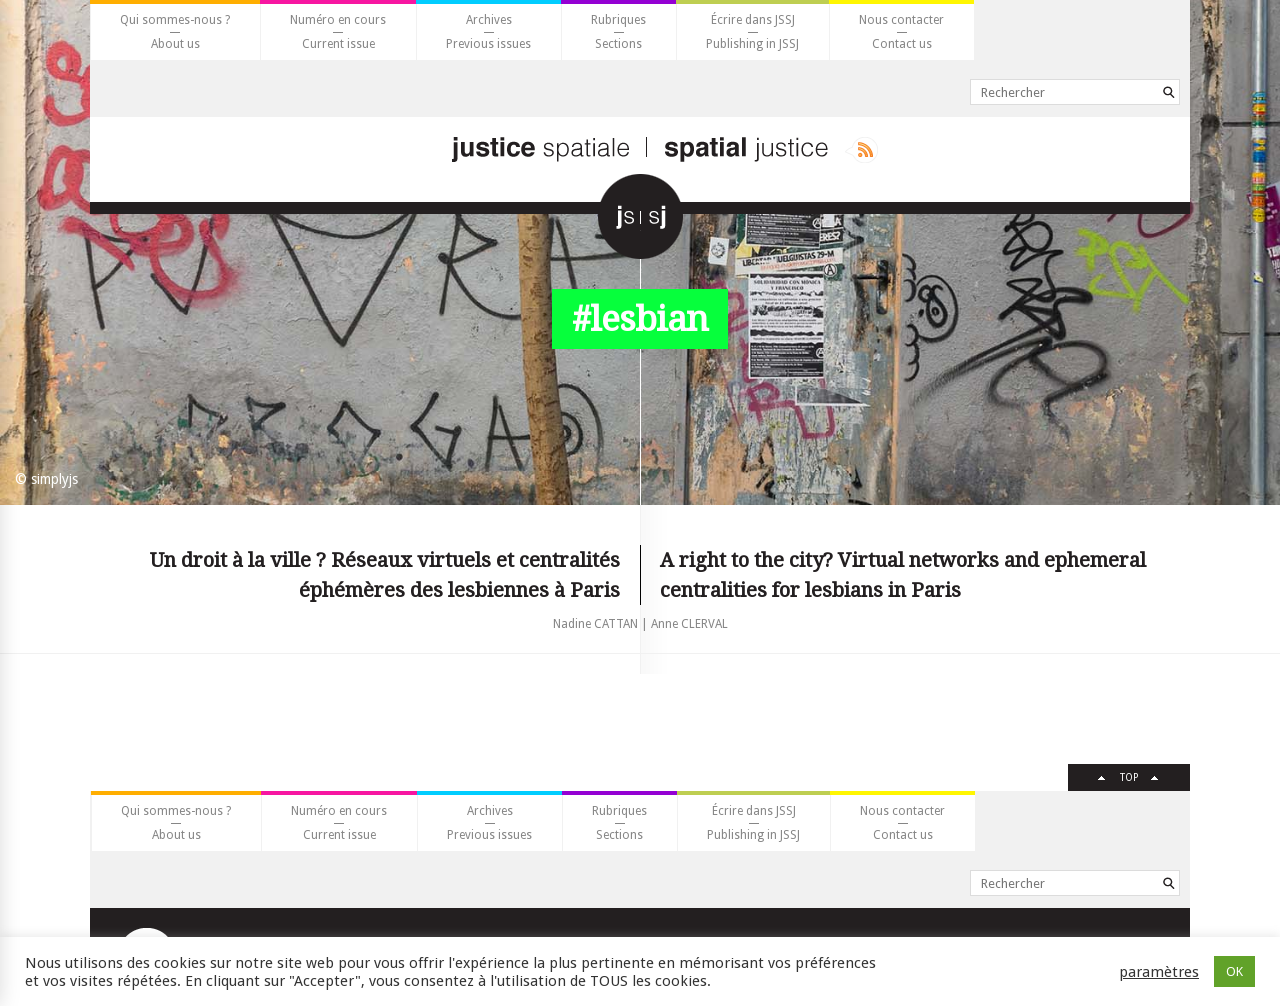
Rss (861, 150)
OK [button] (1234, 971)
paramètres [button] (1159, 972)
